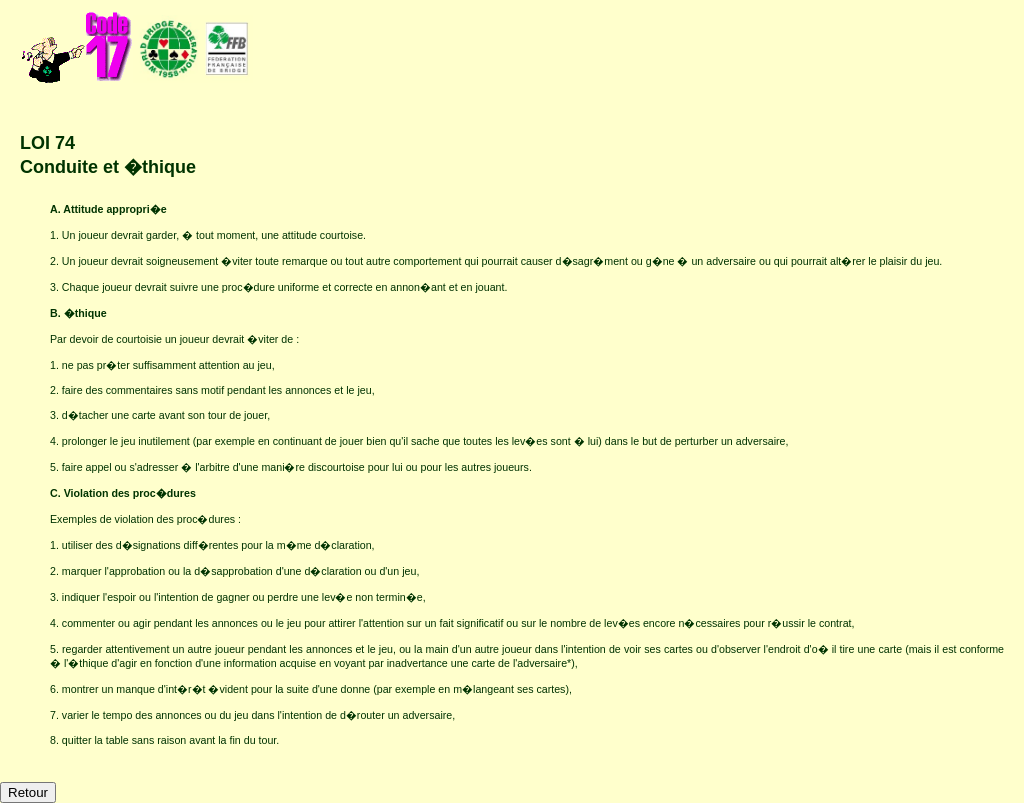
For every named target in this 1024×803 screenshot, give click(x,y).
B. (57, 313)
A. (56, 209)
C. (57, 493)
